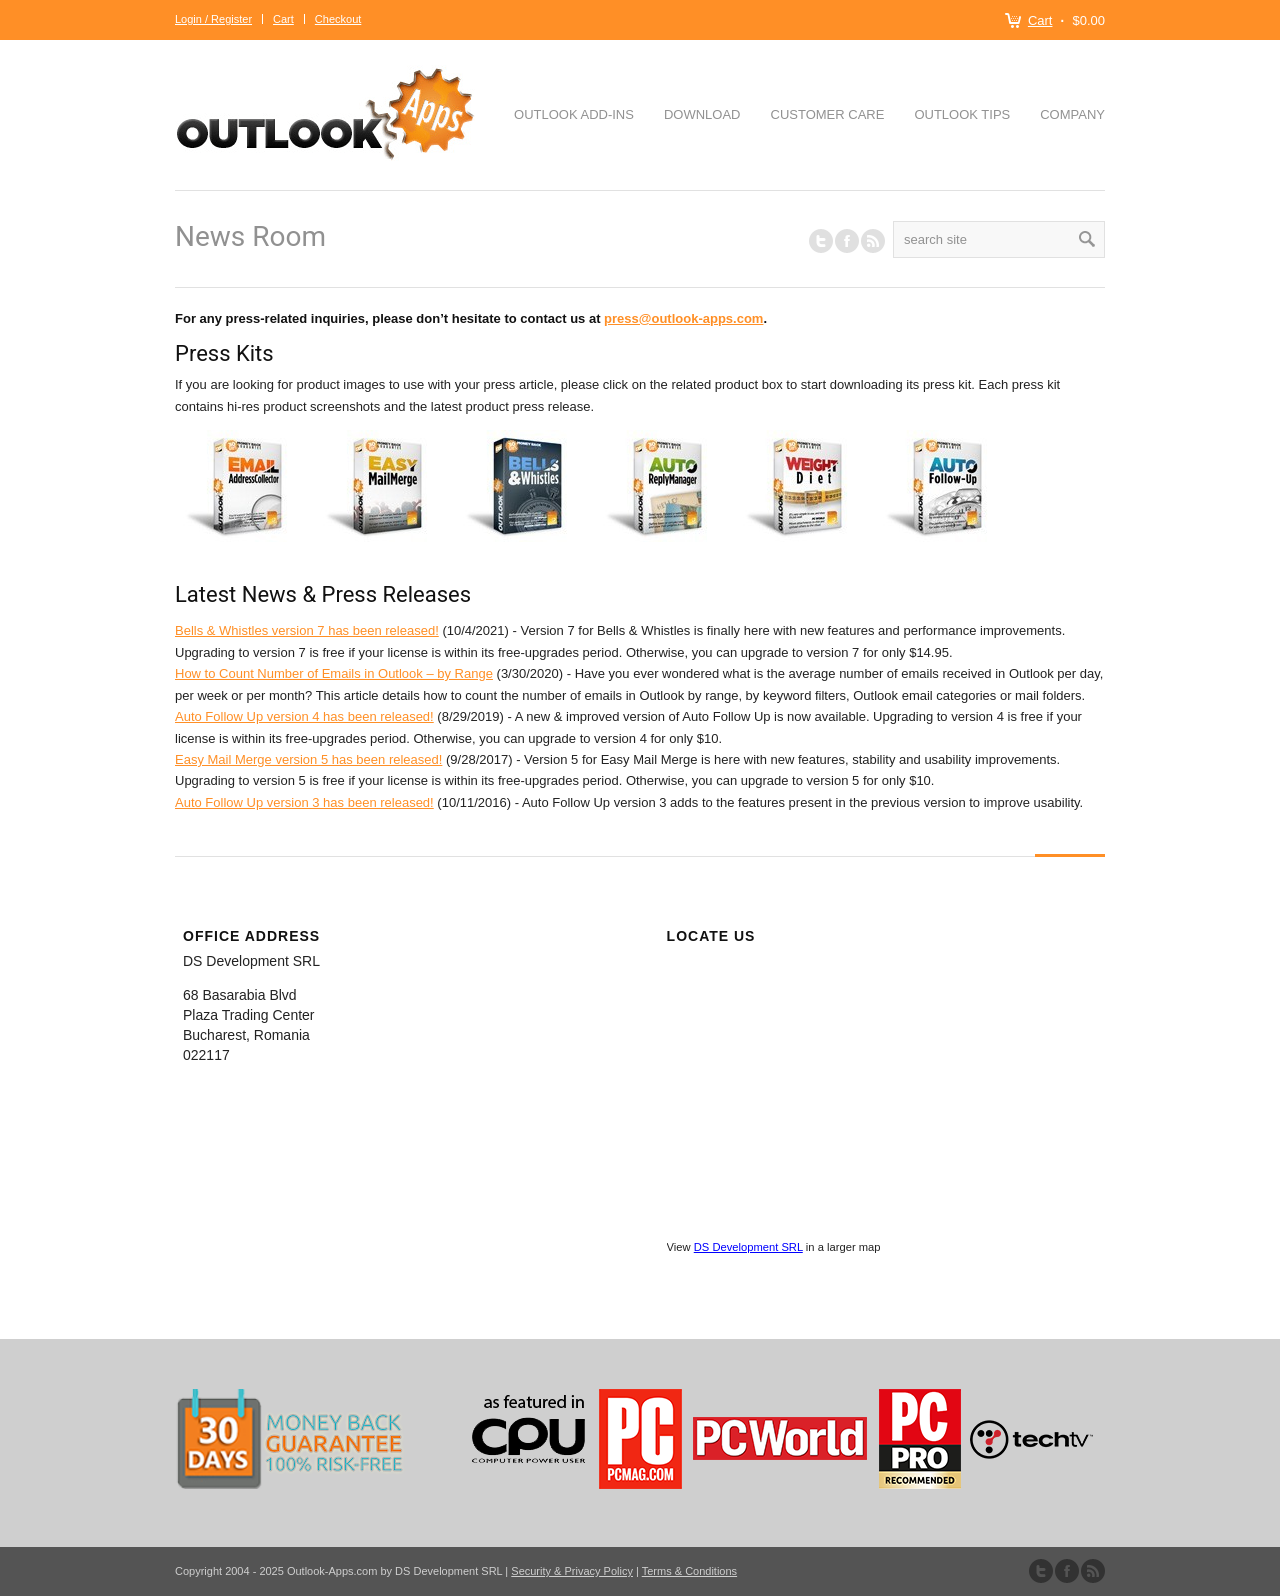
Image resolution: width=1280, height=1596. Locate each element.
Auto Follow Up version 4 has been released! (304, 716)
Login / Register (213, 19)
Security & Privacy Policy (572, 1571)
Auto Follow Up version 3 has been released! (304, 802)
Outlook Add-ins (574, 114)
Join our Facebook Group (847, 241)
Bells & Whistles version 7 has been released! (307, 630)
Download (702, 114)
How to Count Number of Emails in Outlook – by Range (334, 673)
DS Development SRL (748, 1247)
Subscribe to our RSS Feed (1093, 1571)
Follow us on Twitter (821, 241)
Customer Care (828, 114)
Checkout (338, 19)
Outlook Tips (962, 114)
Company (1072, 114)
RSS (873, 241)
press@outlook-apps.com (683, 318)
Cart (1040, 20)
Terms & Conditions (689, 1571)
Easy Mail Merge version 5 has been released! (308, 759)
